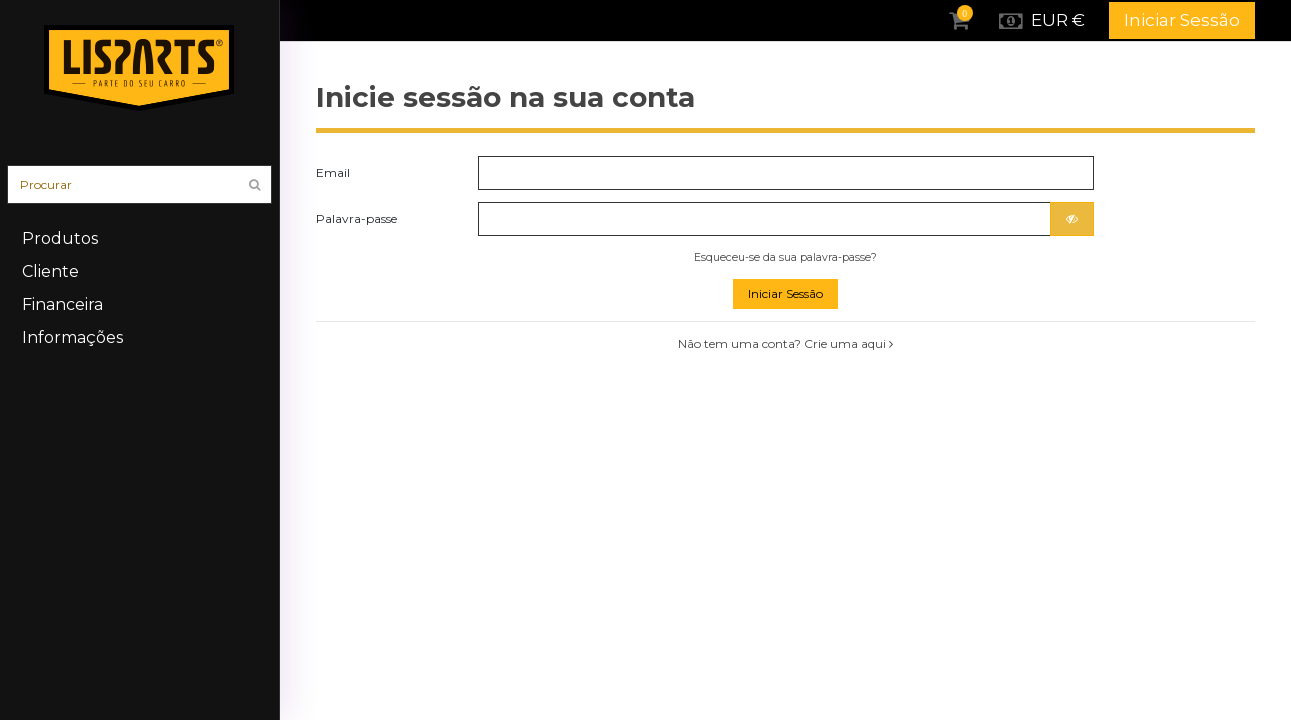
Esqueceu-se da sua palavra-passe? (785, 257)
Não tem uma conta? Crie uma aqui (785, 343)
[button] (139, 271)
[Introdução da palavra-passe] (764, 219)
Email (333, 172)
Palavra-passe (356, 218)
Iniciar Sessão (1182, 20)
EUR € (1041, 21)
